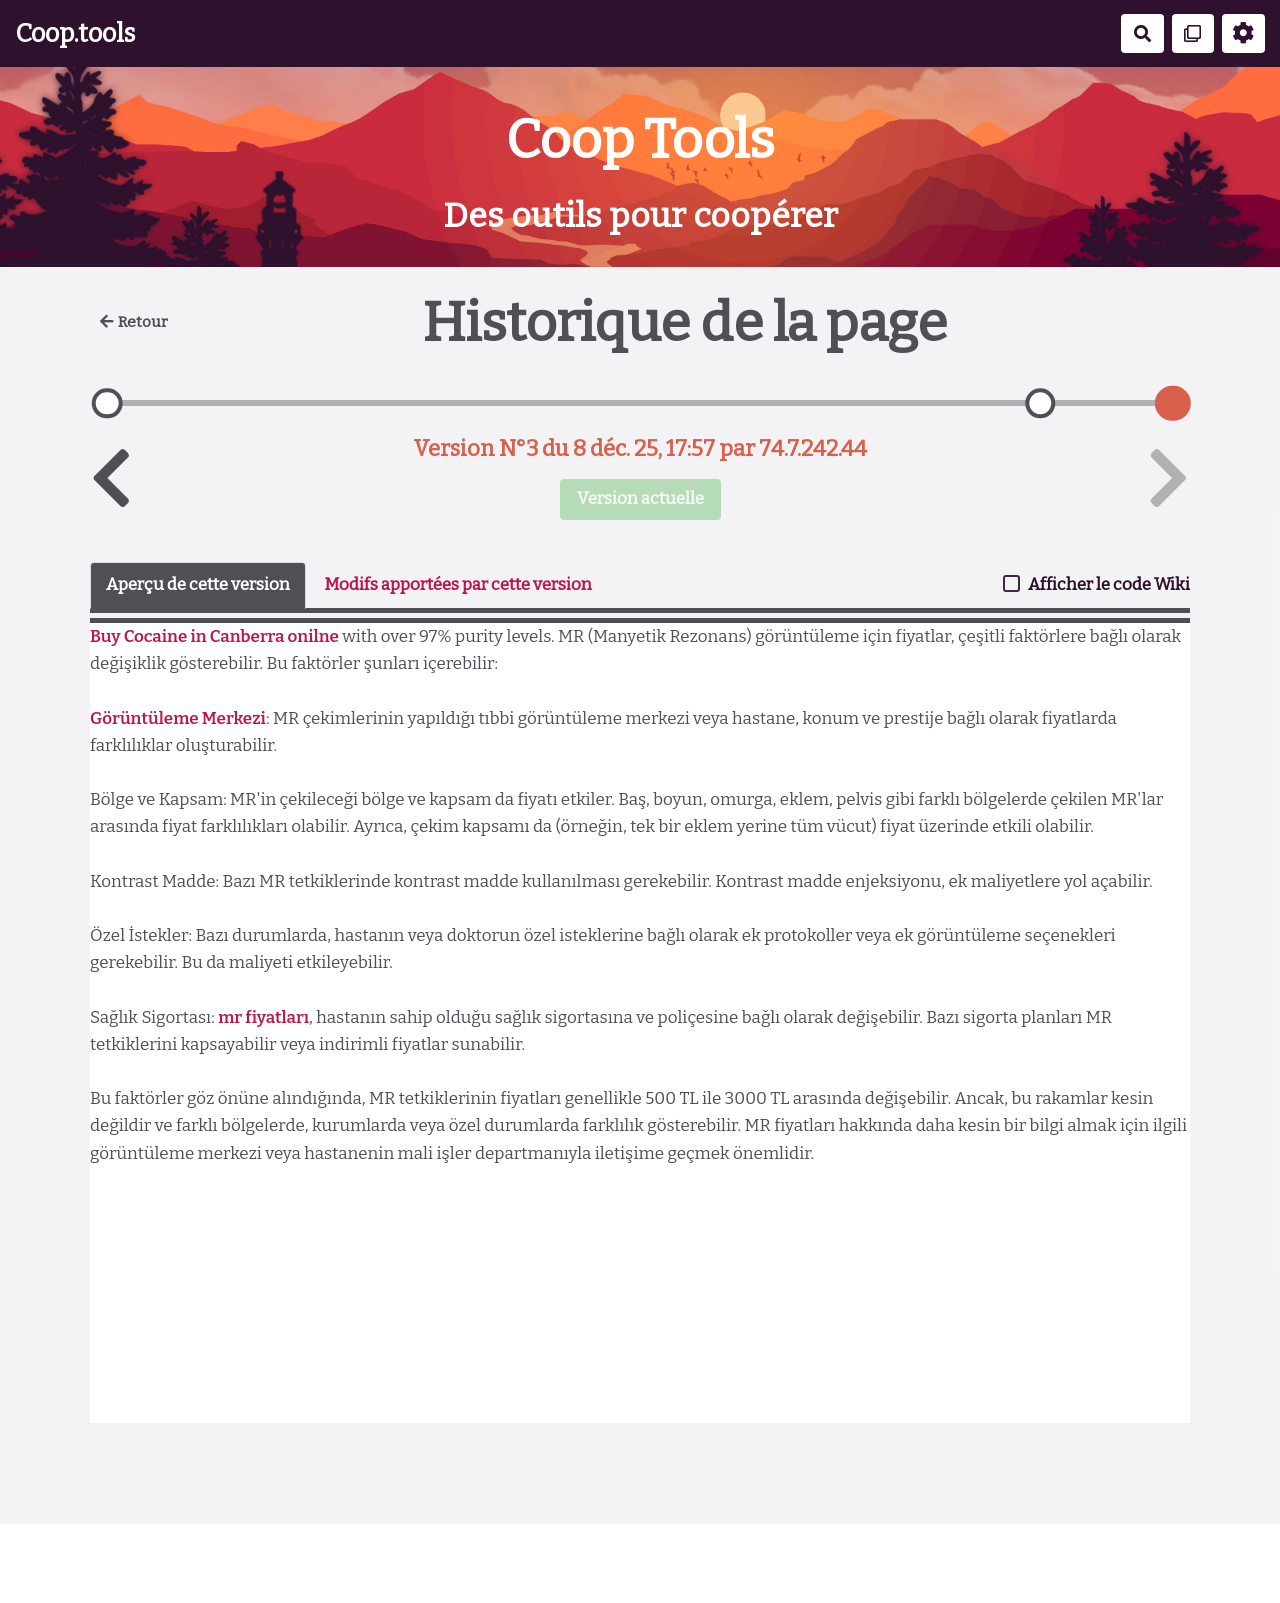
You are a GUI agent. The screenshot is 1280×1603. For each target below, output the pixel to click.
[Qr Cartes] (1193, 33)
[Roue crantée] (1243, 33)
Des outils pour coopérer (640, 215)
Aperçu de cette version (198, 584)
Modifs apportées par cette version (458, 584)
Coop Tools (640, 139)
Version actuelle (640, 498)
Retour (134, 322)
